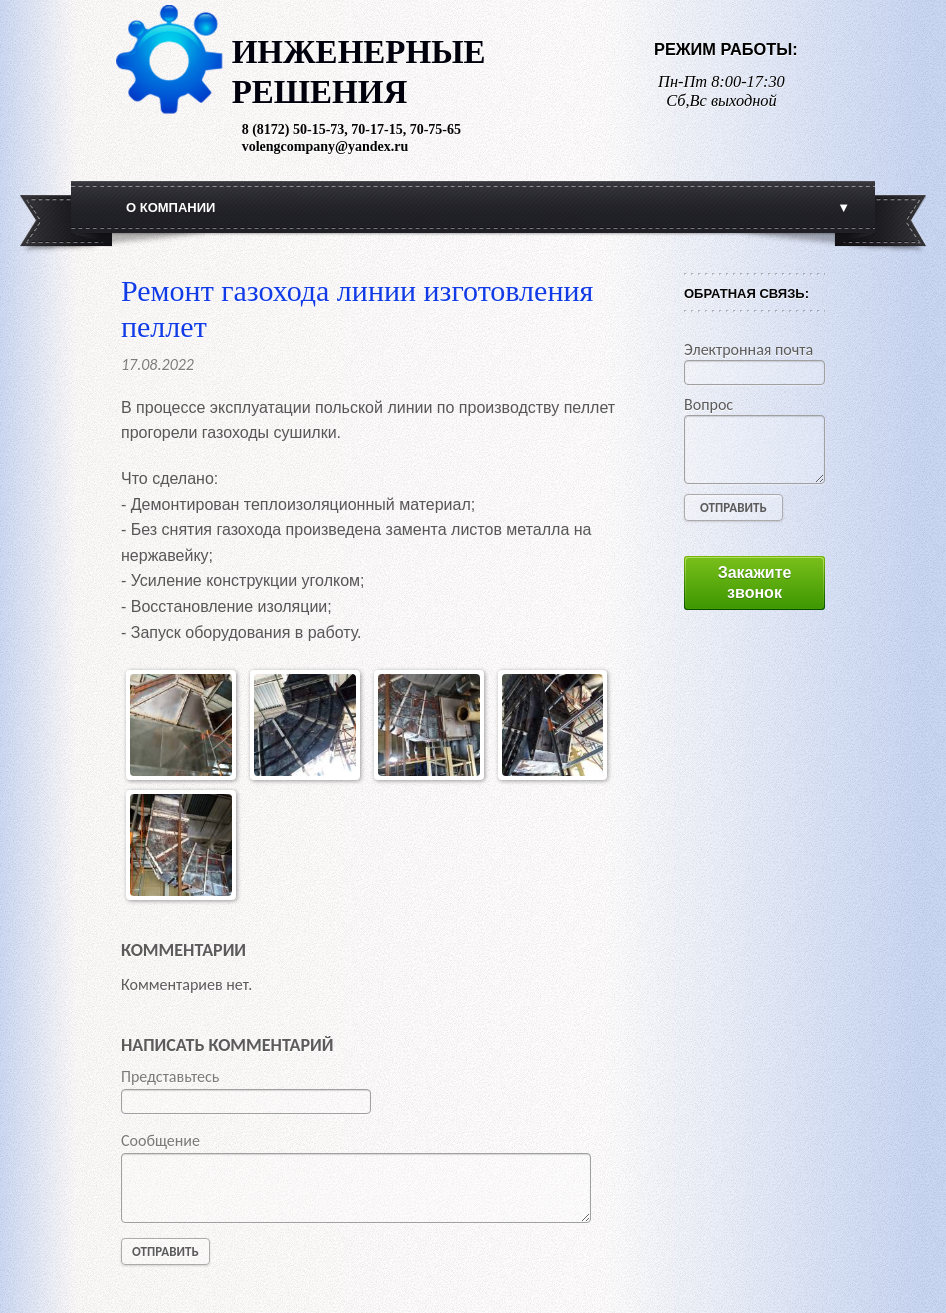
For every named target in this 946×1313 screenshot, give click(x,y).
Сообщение (160, 1140)
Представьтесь (170, 1076)
